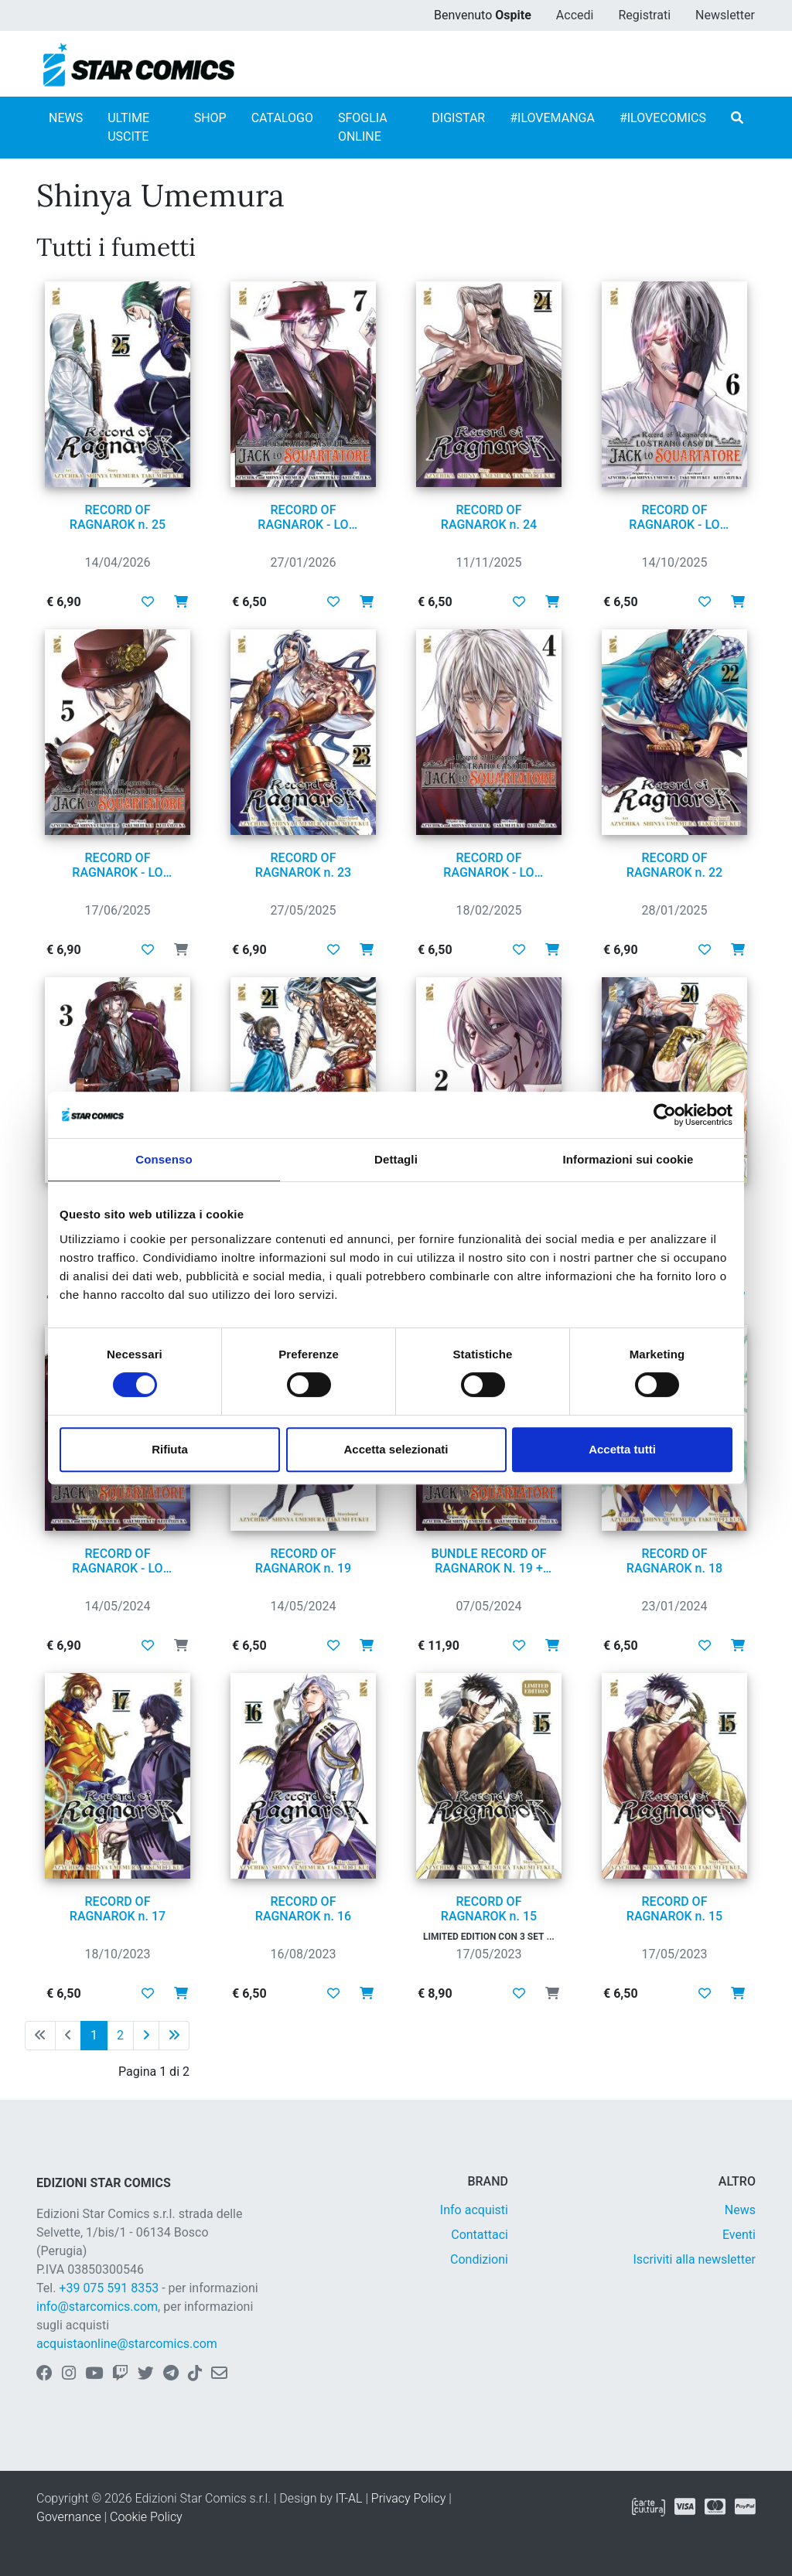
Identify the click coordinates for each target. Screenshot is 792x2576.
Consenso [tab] (163, 1159)
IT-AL (349, 2498)
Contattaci (479, 2234)
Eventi (739, 2234)
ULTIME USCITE (128, 127)
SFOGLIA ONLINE (362, 127)
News (740, 2210)
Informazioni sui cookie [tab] (628, 1159)
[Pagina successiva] (146, 2035)
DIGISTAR (458, 118)
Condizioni (479, 2259)
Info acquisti (474, 2210)
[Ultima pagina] (174, 2035)
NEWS (66, 118)
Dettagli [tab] (396, 1159)
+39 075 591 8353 (109, 2288)
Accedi (575, 15)
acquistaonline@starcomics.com (126, 2343)
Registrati (644, 15)
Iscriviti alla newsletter (694, 2259)
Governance (68, 2517)
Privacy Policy (408, 2498)
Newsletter (725, 15)
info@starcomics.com (97, 2306)
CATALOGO (282, 118)
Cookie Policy (146, 2517)
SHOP (210, 118)
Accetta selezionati (395, 1449)
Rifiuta (170, 1449)
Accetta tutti (622, 1449)
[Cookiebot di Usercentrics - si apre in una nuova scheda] (664, 1114)
